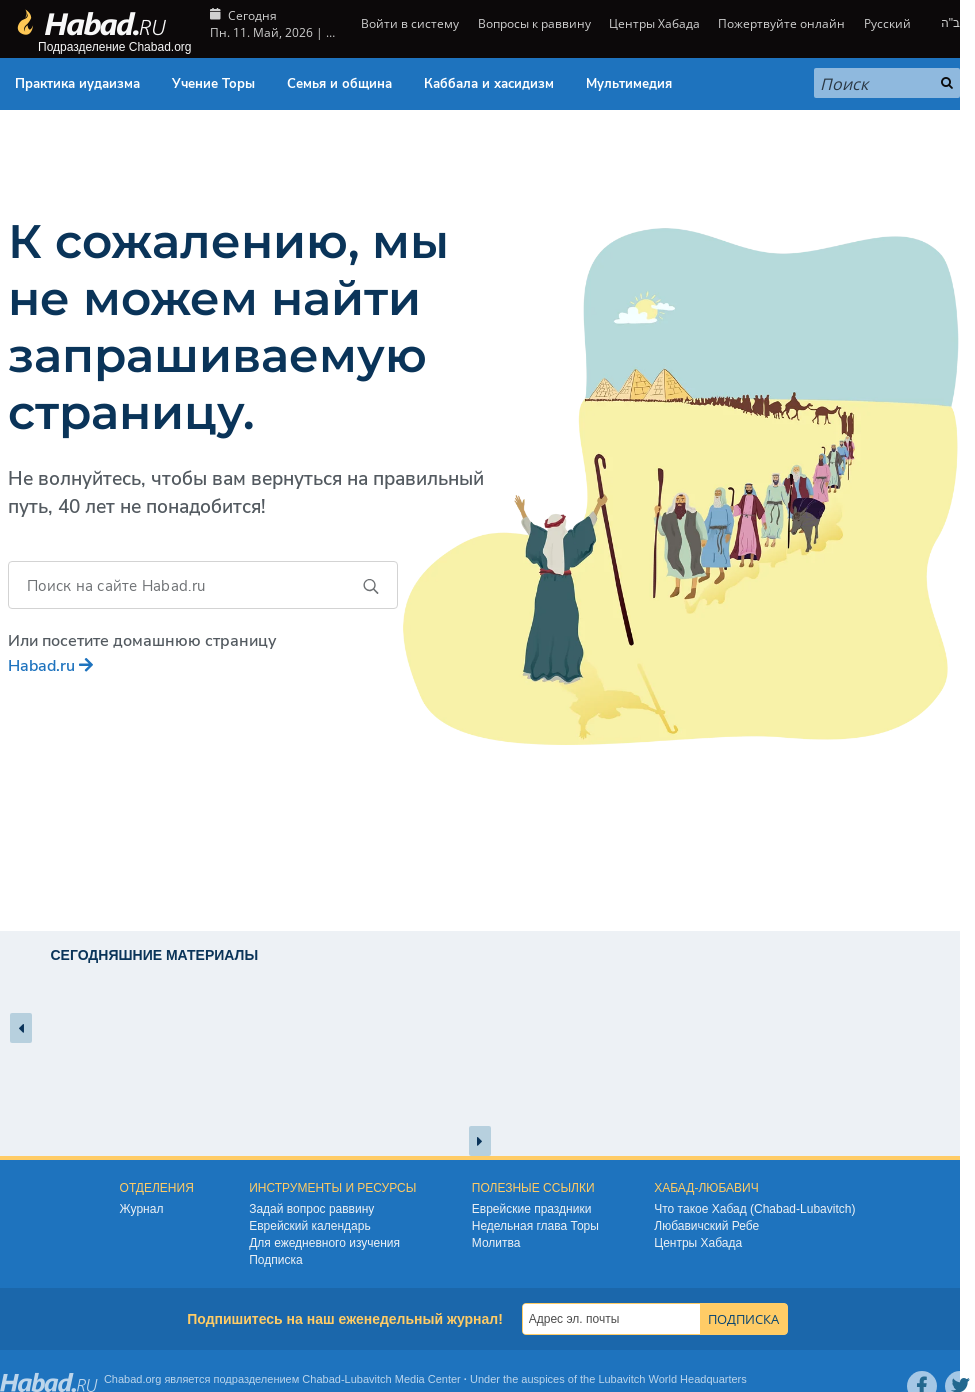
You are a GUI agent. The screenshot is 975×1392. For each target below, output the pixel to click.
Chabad (321, 1379)
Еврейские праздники (532, 1209)
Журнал (142, 1209)
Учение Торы (213, 84)
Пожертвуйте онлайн (781, 23)
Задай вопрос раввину (311, 1209)
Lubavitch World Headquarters (672, 1379)
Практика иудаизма (77, 84)
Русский (887, 23)
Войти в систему (408, 23)
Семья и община (339, 84)
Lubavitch (368, 1379)
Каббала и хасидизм (489, 84)
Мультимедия (629, 84)
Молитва (496, 1243)
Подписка (275, 1260)
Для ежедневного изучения (324, 1243)
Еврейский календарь (310, 1226)
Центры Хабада (654, 23)
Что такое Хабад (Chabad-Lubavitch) (754, 1209)
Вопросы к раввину (534, 23)
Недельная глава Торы (535, 1226)
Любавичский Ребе (706, 1226)
